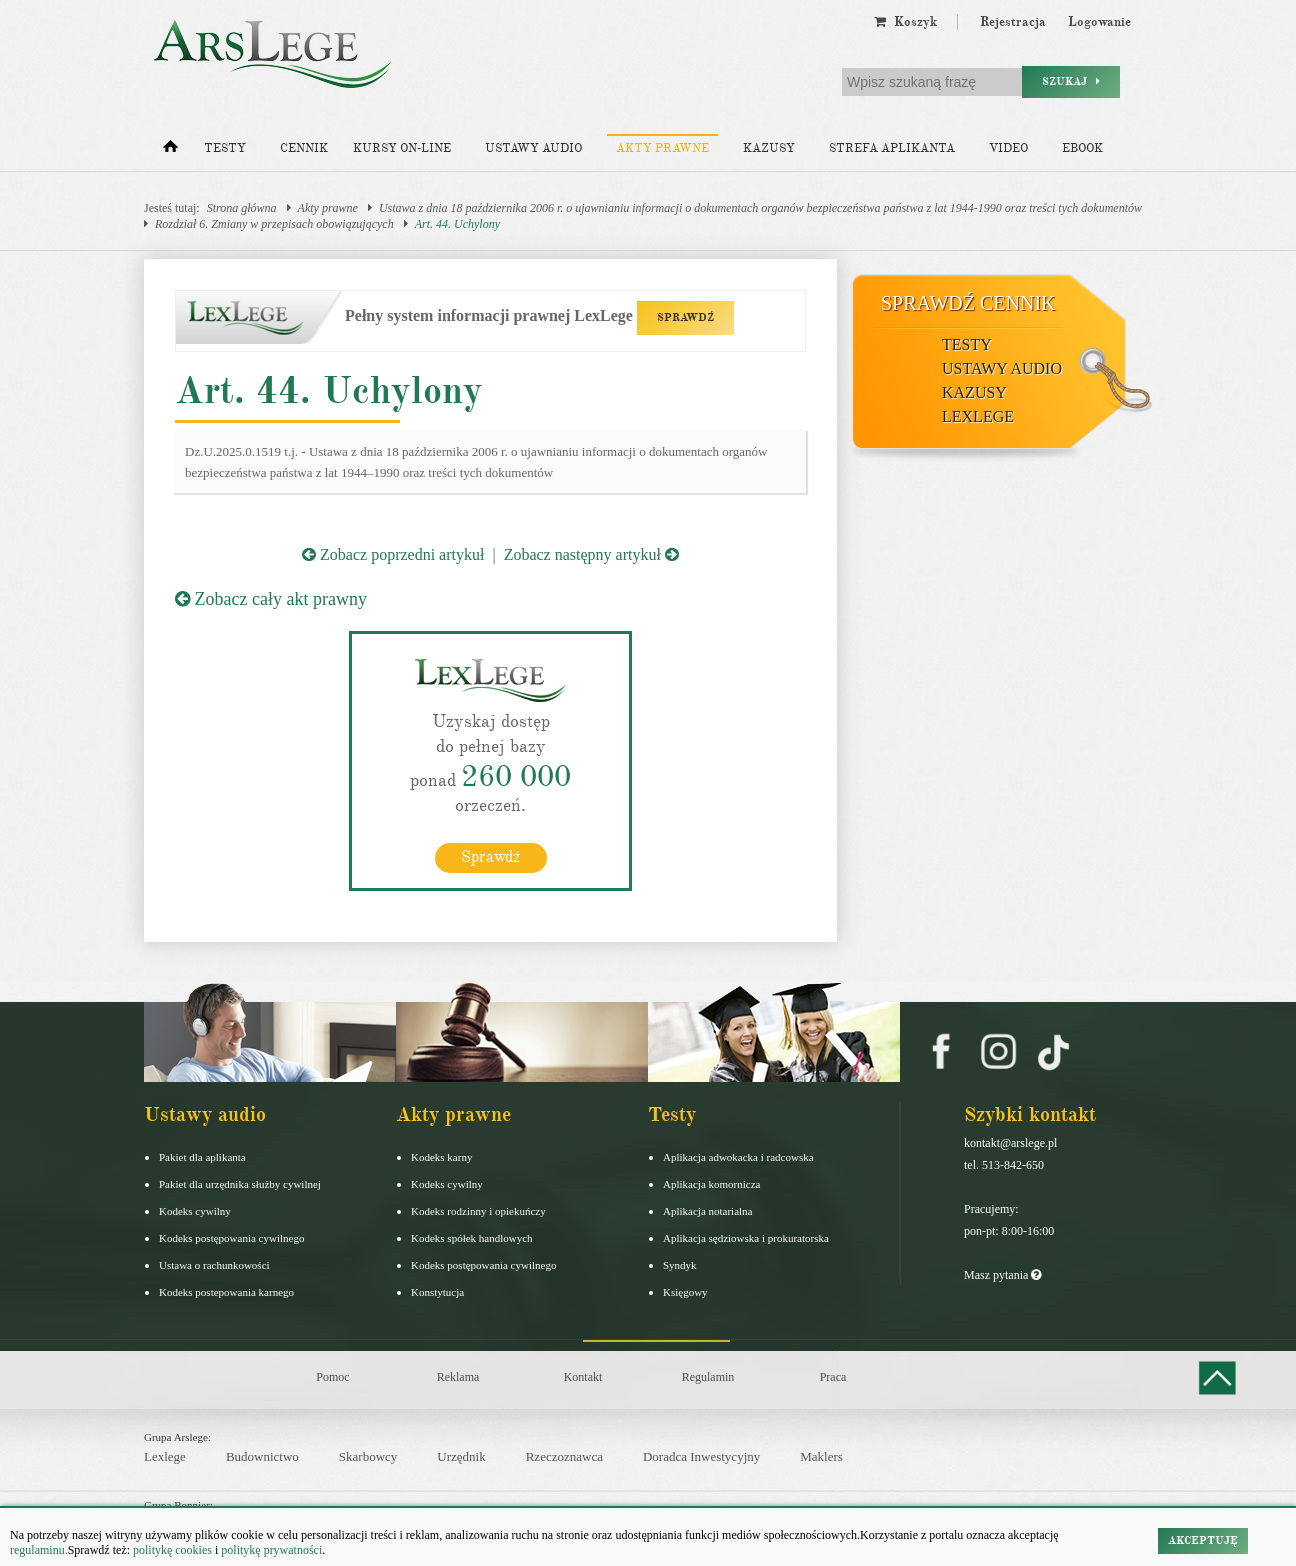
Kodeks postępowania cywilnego (231, 1238)
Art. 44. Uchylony (457, 224)
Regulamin (708, 1377)
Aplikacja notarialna (708, 1211)
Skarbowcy (368, 1456)
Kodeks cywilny (195, 1211)
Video (1008, 148)
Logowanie (1099, 22)
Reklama (458, 1377)
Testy (225, 148)
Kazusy (769, 148)
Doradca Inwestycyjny (701, 1456)
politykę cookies (172, 1550)
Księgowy (685, 1292)
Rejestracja (1013, 22)
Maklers (821, 1456)
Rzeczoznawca (564, 1456)
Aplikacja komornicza (711, 1184)
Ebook (1082, 148)
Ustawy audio (533, 148)
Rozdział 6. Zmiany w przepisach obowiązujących (274, 224)
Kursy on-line (402, 148)
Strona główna (242, 208)
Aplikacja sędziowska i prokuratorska (746, 1238)
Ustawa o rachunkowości (214, 1265)
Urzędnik (461, 1456)
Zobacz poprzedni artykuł (393, 554)
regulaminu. (39, 1550)
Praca (833, 1377)
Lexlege (165, 1456)
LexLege (978, 416)
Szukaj (1071, 81)
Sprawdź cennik (968, 303)
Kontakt (583, 1377)
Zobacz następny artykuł (591, 554)
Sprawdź (490, 857)
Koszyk (905, 22)
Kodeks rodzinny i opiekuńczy (478, 1211)
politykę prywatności (271, 1550)
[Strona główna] (170, 151)
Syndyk (680, 1265)
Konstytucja (437, 1292)
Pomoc (332, 1377)
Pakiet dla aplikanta (202, 1157)
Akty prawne (662, 148)
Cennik (304, 148)
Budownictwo (262, 1456)
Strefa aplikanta (892, 148)
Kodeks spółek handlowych (472, 1238)
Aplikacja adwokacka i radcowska (738, 1157)
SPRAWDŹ (685, 317)
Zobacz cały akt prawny (271, 599)
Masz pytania (1002, 1275)
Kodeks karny (441, 1157)
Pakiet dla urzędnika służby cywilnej (240, 1184)
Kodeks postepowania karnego (226, 1292)
